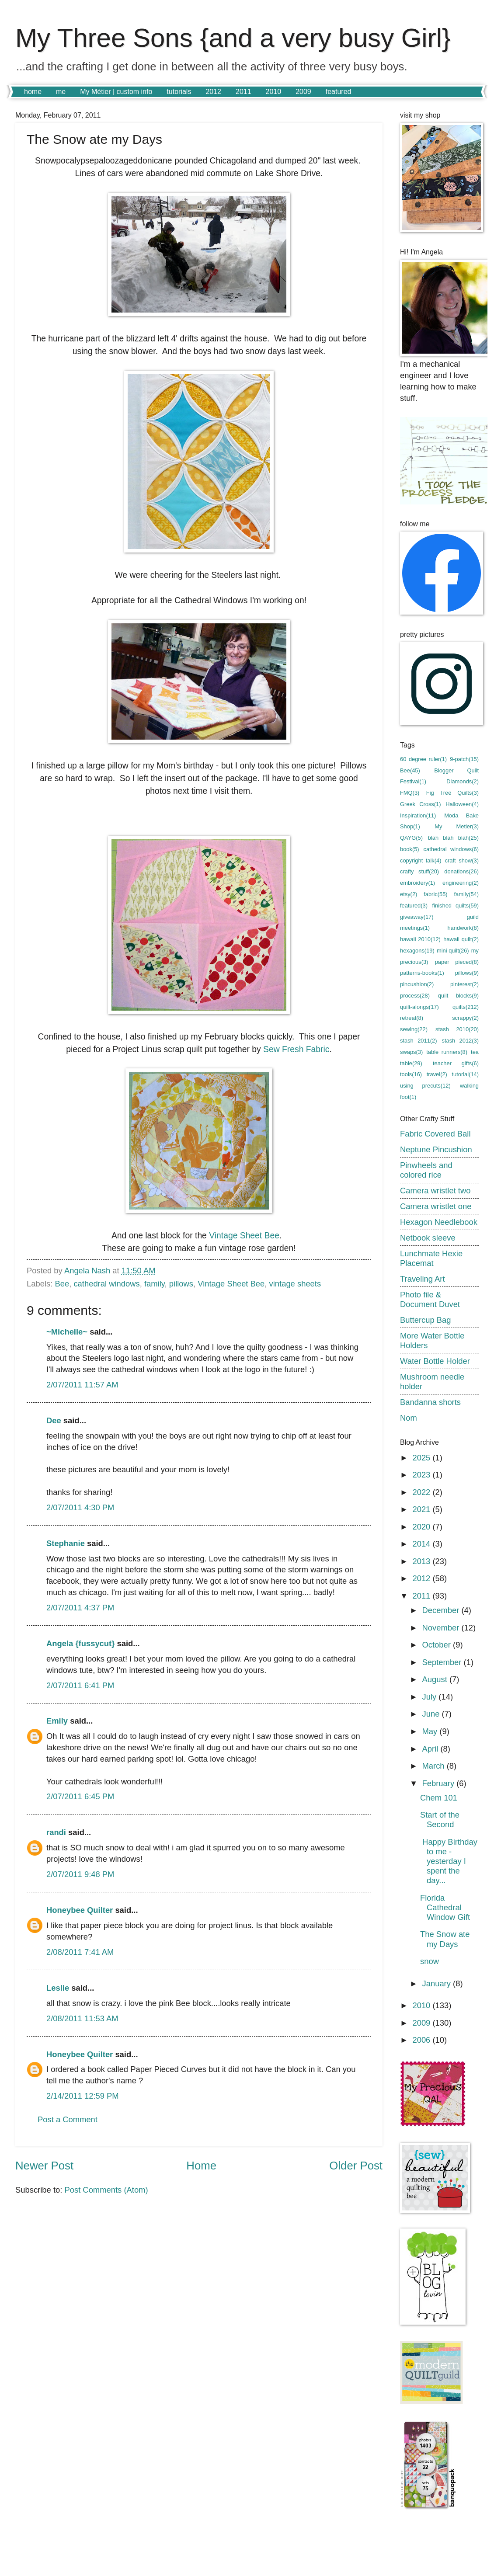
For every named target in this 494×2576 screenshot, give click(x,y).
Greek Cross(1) (420, 804)
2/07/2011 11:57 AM (82, 1384)
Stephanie (65, 1543)
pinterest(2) (464, 984)
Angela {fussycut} (80, 1643)
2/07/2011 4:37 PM (80, 1607)
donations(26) (461, 871)
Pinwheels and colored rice (426, 1170)
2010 (274, 91)
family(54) (466, 894)
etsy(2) (408, 894)
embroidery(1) (417, 883)
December (442, 1610)
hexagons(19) (417, 950)
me (61, 91)
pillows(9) (467, 973)
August (435, 1679)
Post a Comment (67, 2119)
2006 (422, 2039)
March (434, 1765)
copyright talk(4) (421, 860)
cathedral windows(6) (451, 849)
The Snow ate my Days (445, 1938)
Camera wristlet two (435, 1190)
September (443, 1662)
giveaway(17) (417, 917)
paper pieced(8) (457, 962)
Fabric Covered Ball (435, 1133)
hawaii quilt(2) (461, 939)
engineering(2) (460, 883)
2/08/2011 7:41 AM (80, 1952)
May (431, 1731)
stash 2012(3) (460, 1040)
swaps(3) (411, 1052)
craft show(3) (462, 860)
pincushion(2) (417, 984)
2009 (303, 91)
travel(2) (437, 1074)
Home (201, 2165)
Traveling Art (422, 1278)
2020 (422, 1526)
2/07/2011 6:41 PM (80, 1685)
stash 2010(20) (457, 1029)
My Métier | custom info (116, 91)
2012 (213, 91)
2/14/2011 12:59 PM (82, 2095)
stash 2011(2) (418, 1040)
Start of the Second (439, 1819)
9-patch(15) (464, 759)
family (154, 1283)
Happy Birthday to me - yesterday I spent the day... (448, 1861)
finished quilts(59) (455, 905)
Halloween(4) (462, 804)
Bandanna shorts (430, 1402)
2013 (422, 1561)
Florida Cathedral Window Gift (445, 1907)
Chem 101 (438, 1797)
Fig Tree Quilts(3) (452, 792)
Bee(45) (410, 770)
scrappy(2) (465, 1018)
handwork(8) (463, 928)
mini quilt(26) (453, 950)
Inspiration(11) (418, 815)
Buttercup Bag (425, 1320)
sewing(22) (414, 1029)
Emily (57, 1720)
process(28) (415, 995)
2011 (243, 91)
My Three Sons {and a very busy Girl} (233, 37)
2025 (422, 1457)
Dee (53, 1420)
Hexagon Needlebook (438, 1222)
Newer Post (44, 2165)
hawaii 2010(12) (420, 939)
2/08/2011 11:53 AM (82, 2018)
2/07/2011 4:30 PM (80, 1507)
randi (56, 1832)
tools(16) (411, 1074)
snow (429, 1961)
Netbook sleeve (428, 1237)
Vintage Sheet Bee (244, 1235)
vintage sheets (295, 1283)
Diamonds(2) (462, 781)
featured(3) (414, 905)
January (437, 1983)
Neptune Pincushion (436, 1149)
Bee (62, 1283)
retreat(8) (411, 1018)
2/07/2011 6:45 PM (80, 1796)
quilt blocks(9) (458, 995)
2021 (422, 1509)
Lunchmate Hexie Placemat (431, 1258)
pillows (181, 1283)
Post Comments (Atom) (106, 2189)
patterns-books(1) (422, 973)
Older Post (356, 2165)
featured (338, 91)
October (437, 1644)
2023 (422, 1474)
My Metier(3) (457, 826)
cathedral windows (106, 1283)
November (442, 1627)
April (431, 1748)
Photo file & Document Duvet (430, 1299)
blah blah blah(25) (453, 837)
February (439, 1783)
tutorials (179, 91)
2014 (422, 1543)
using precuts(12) (425, 1085)
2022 (422, 1492)
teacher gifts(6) (456, 1063)
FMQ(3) (409, 792)
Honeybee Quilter (79, 1910)
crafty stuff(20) (419, 871)
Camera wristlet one (436, 1206)
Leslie (57, 1987)
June (432, 1713)
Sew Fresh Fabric (296, 1049)
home (33, 91)
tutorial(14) (465, 1074)
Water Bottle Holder (435, 1361)
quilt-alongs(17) (419, 1007)
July (430, 1696)
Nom (408, 1417)
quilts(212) (465, 1007)
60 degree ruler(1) (423, 759)
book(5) (409, 849)
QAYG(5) (411, 837)
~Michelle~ (66, 1331)
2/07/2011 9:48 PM (80, 1874)
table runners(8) (446, 1052)
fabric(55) (435, 894)
